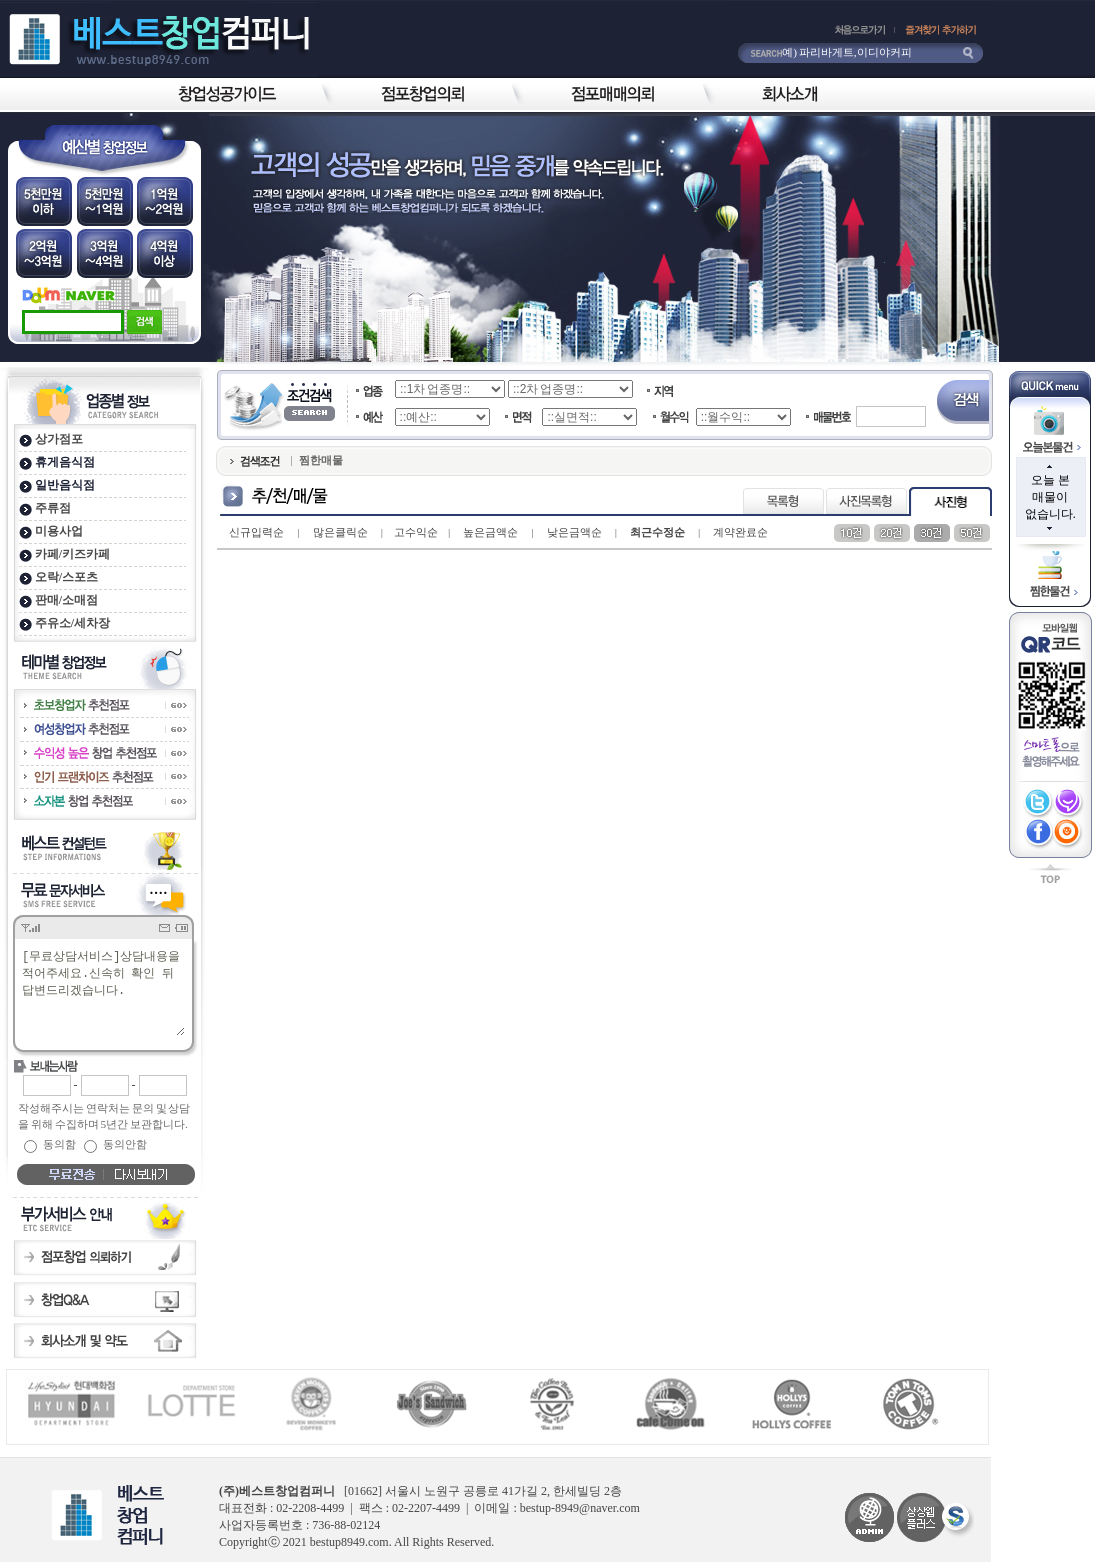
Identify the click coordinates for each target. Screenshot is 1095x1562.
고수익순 (416, 532)
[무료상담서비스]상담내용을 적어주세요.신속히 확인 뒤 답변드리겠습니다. (102, 991)
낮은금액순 (574, 532)
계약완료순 (740, 532)
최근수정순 (657, 532)
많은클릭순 (340, 532)
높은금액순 (490, 532)
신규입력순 (256, 532)
